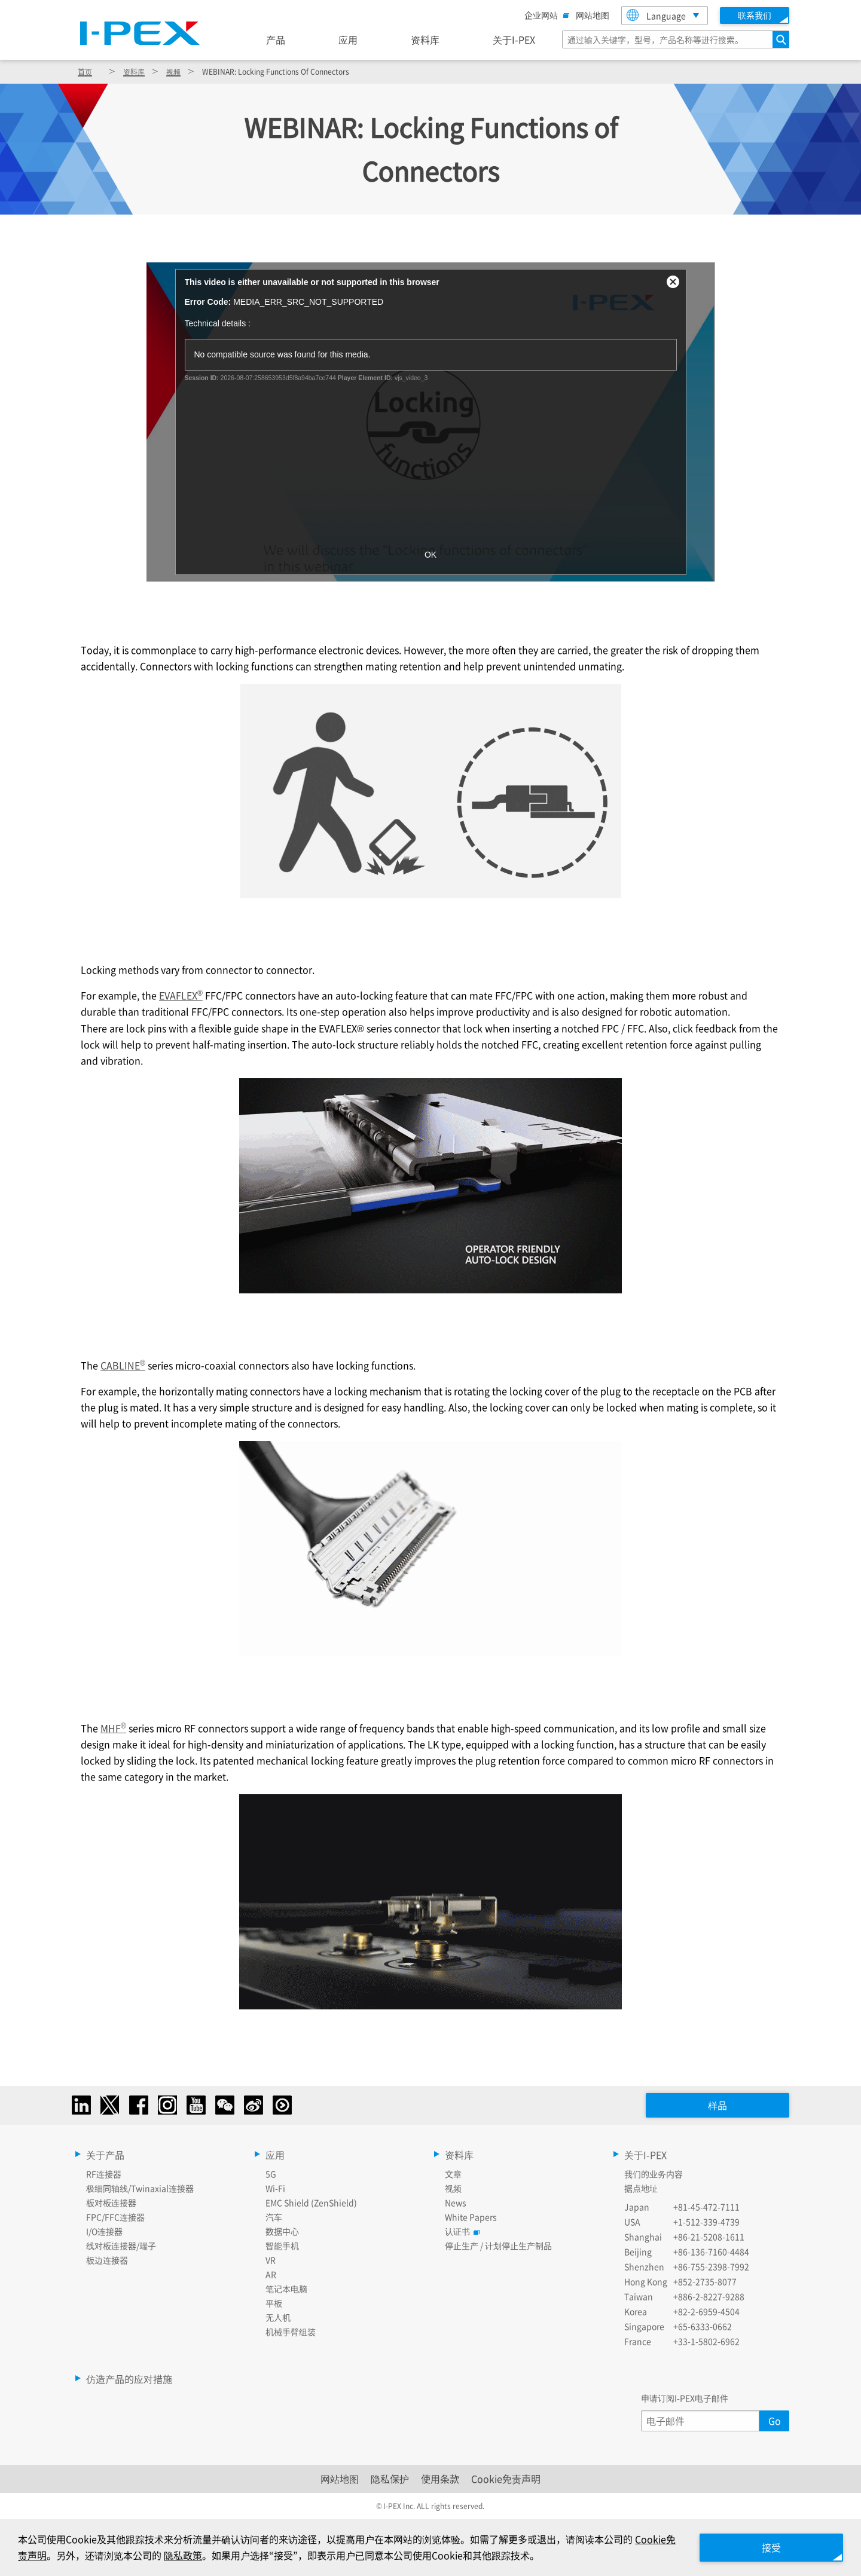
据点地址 (641, 2188)
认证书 (460, 2231)
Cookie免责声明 (506, 2478)
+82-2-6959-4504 (706, 2311)
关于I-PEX (514, 39)
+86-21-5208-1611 (708, 2236)
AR (270, 2274)
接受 (771, 2547)
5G (270, 2174)
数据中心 (282, 2231)
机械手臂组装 (290, 2332)
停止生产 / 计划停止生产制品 (498, 2245)
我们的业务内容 (653, 2174)
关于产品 (105, 2154)
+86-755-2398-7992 (711, 2266)
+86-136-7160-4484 (711, 2251)
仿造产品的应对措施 (129, 2379)
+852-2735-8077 (705, 2281)
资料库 (425, 39)
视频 (173, 71)
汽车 (273, 2217)
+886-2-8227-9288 (708, 2296)
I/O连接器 (104, 2231)
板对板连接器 (111, 2202)
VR (270, 2260)
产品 (275, 39)
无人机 (278, 2317)
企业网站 (544, 15)
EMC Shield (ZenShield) (311, 2202)
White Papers (471, 2217)
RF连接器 (103, 2174)
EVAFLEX (181, 995)
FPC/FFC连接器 (115, 2217)
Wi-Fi (275, 2188)
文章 (453, 2174)
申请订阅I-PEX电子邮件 (684, 2398)
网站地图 (592, 15)
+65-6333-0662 (702, 2326)
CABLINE (122, 1365)
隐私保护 (390, 2478)
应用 (348, 39)
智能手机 (282, 2245)
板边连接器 (107, 2260)
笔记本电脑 (286, 2288)
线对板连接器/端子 (121, 2245)
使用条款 (440, 2478)
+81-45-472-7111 (706, 2207)
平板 (273, 2303)
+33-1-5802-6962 (706, 2341)
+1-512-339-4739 (706, 2222)
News (455, 2202)
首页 (85, 71)
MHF (113, 1728)
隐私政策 (183, 2555)
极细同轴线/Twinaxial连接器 (140, 2188)
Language (656, 15)
